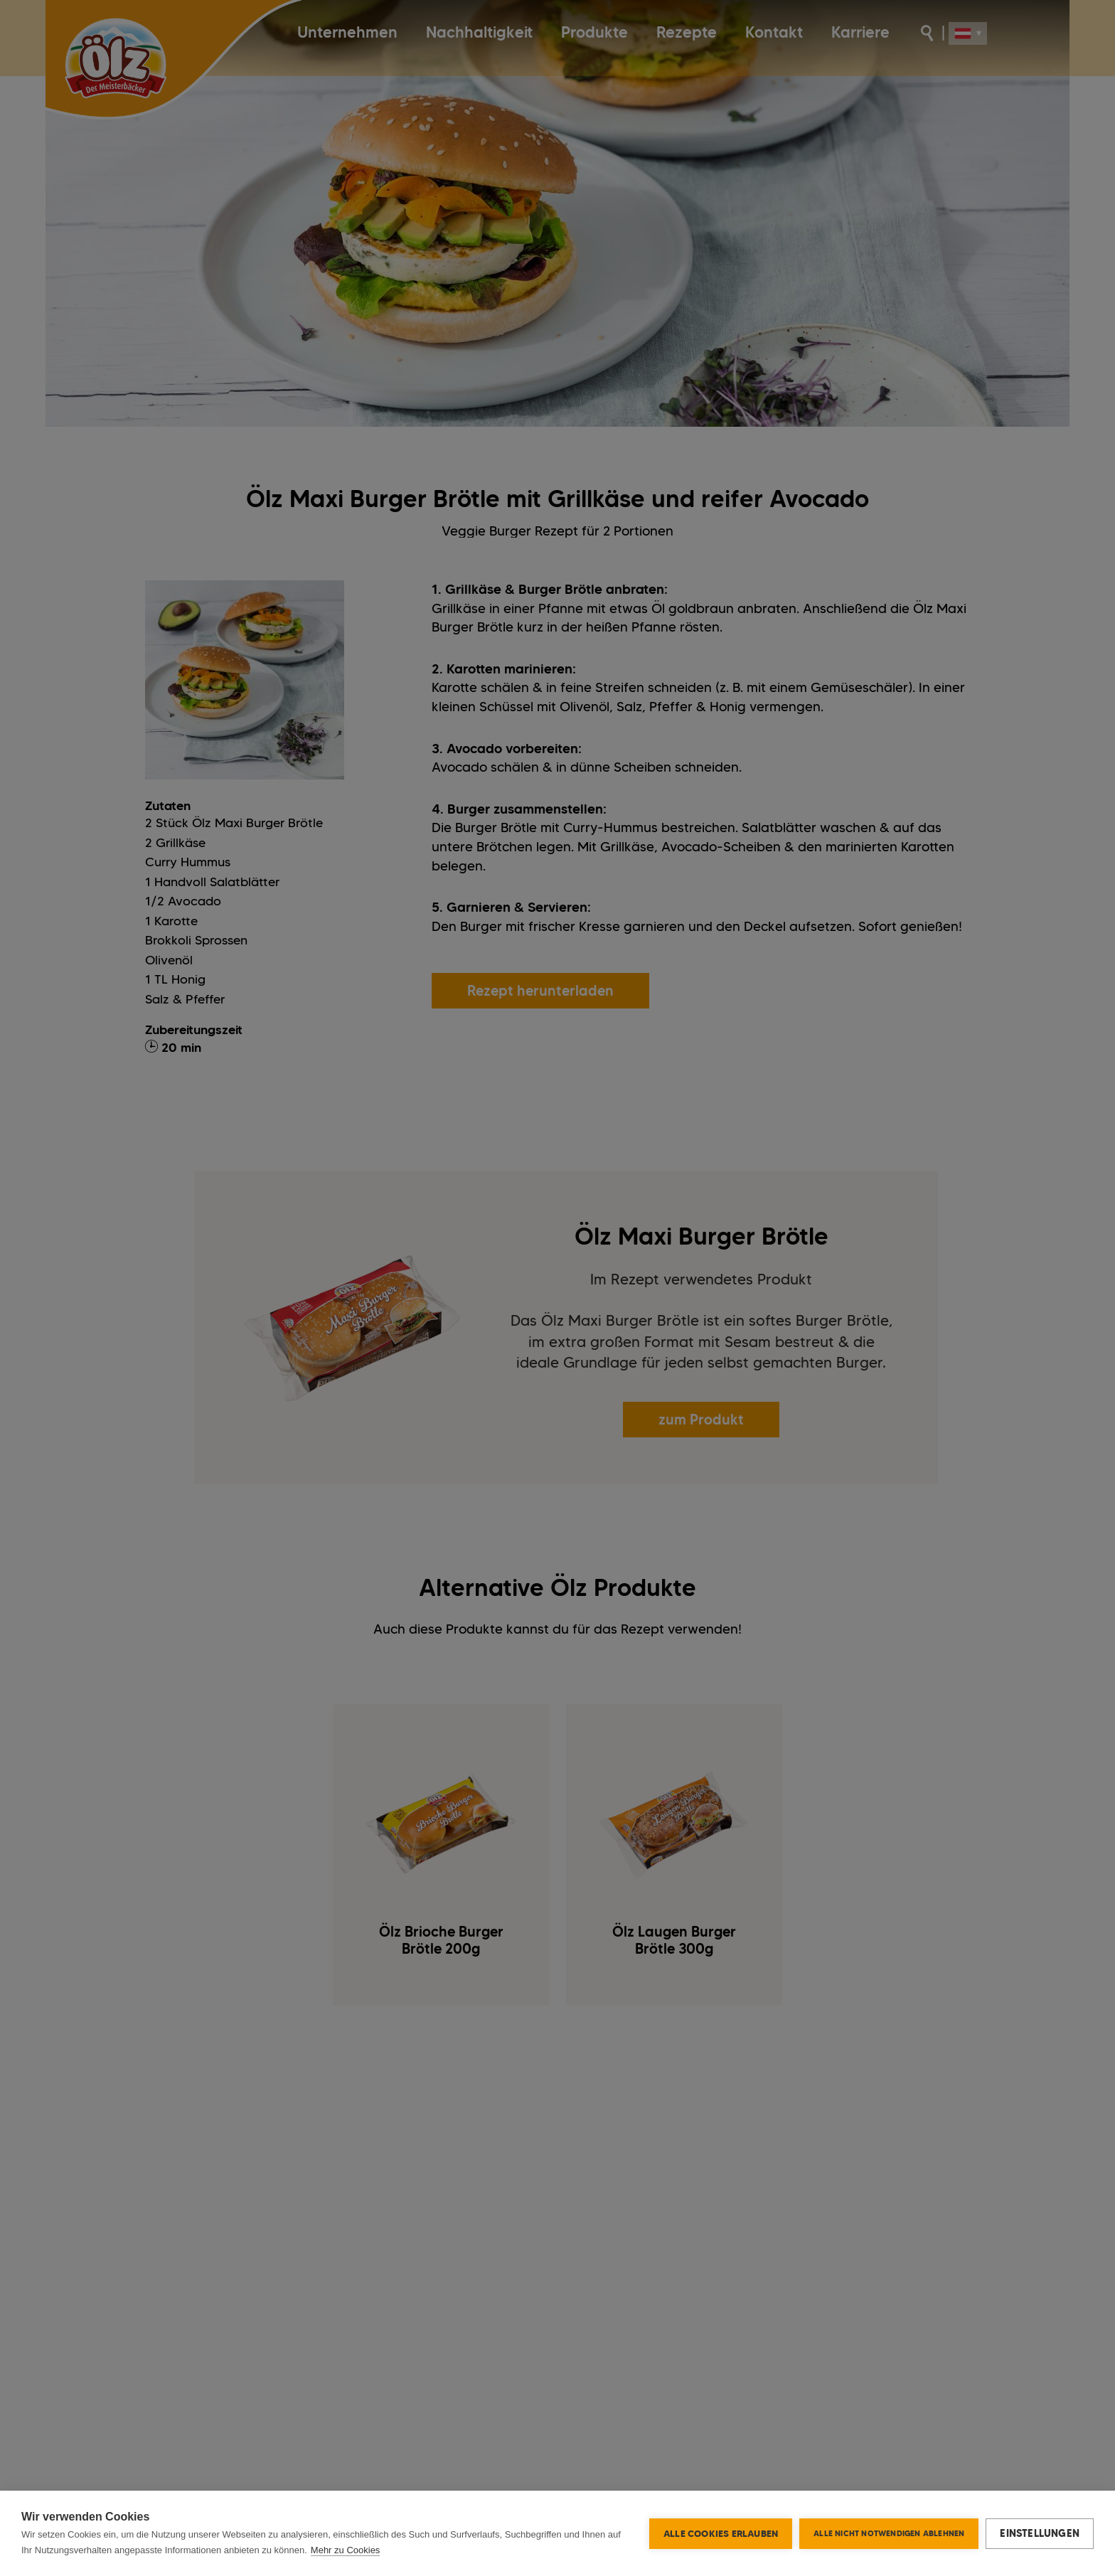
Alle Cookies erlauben (720, 2533)
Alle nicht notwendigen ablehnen (888, 2533)
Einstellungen (1039, 2533)
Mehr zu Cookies (345, 2550)
